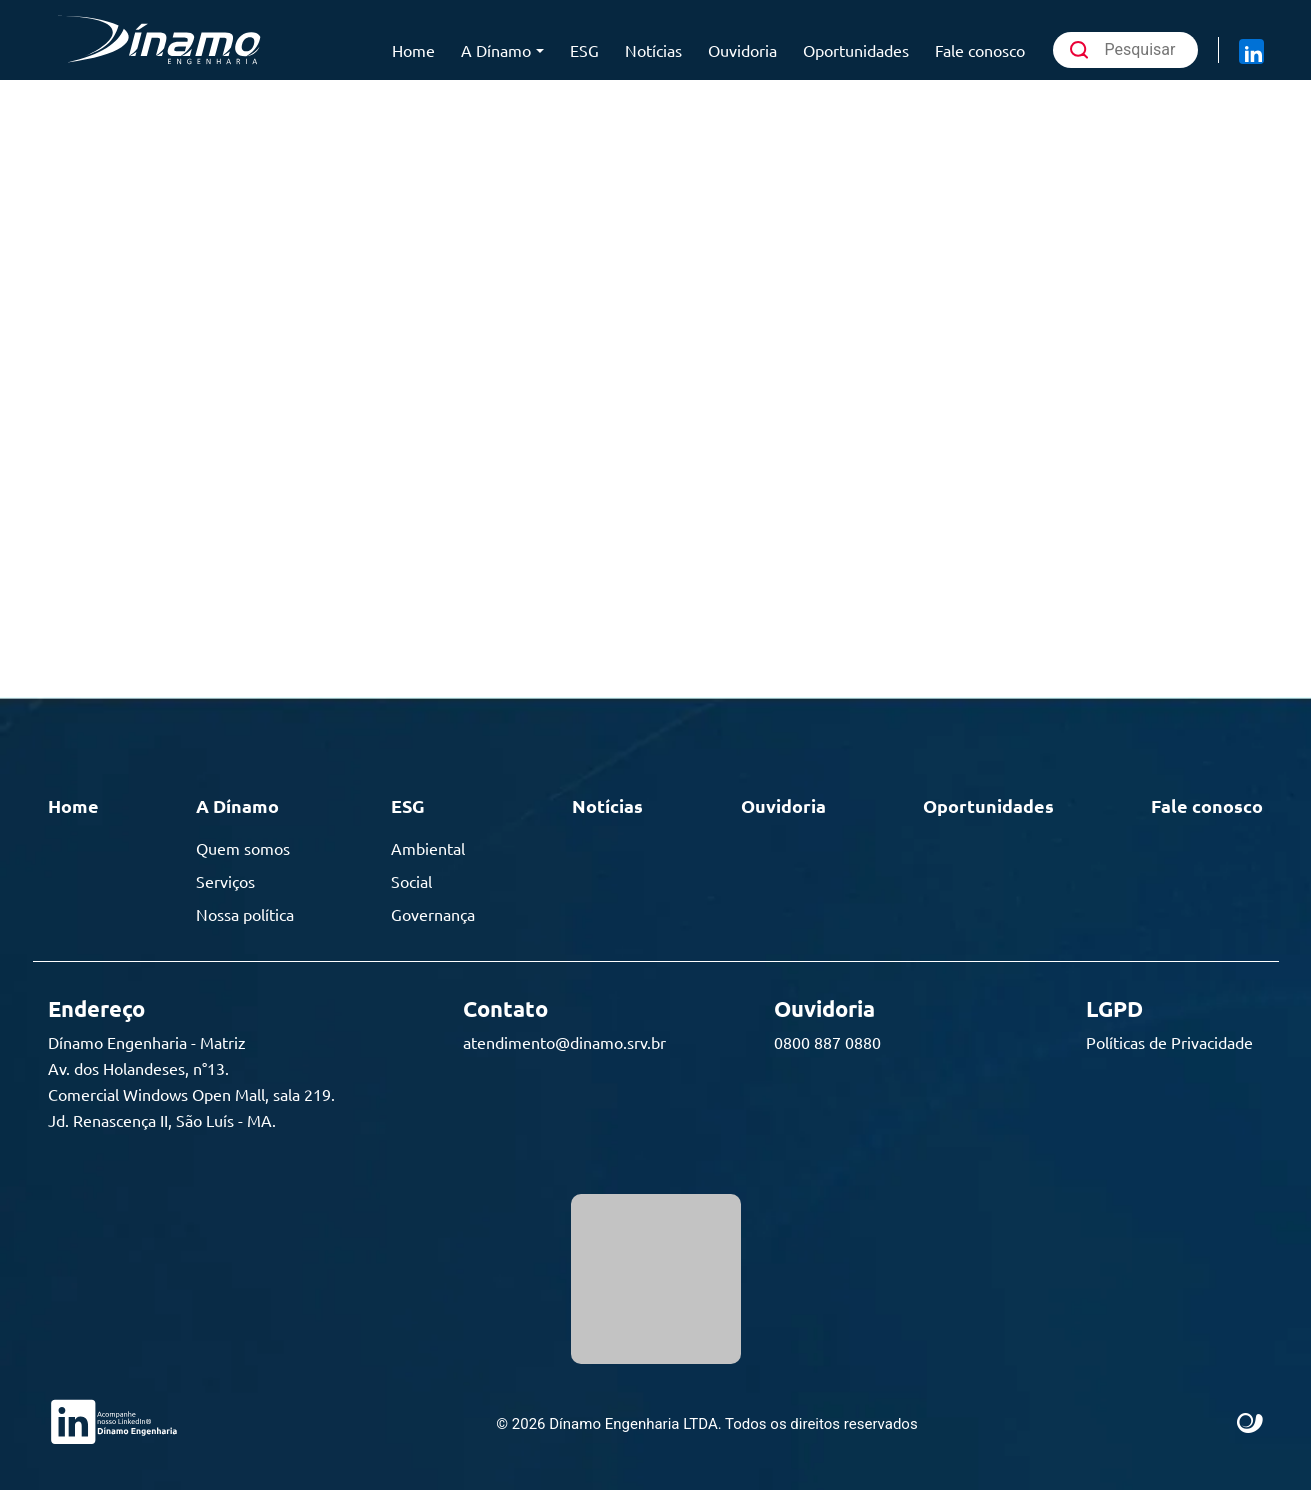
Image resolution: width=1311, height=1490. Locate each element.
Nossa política (245, 914)
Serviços (225, 881)
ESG (584, 50)
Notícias (653, 50)
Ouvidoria (742, 50)
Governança (433, 914)
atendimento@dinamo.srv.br (564, 1042)
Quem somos (243, 848)
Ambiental (428, 848)
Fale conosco (980, 50)
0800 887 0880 (827, 1042)
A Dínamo (496, 50)
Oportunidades (856, 50)
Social (411, 881)
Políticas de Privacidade (1169, 1042)
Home (413, 50)
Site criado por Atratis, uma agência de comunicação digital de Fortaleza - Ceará (1250, 1424)
